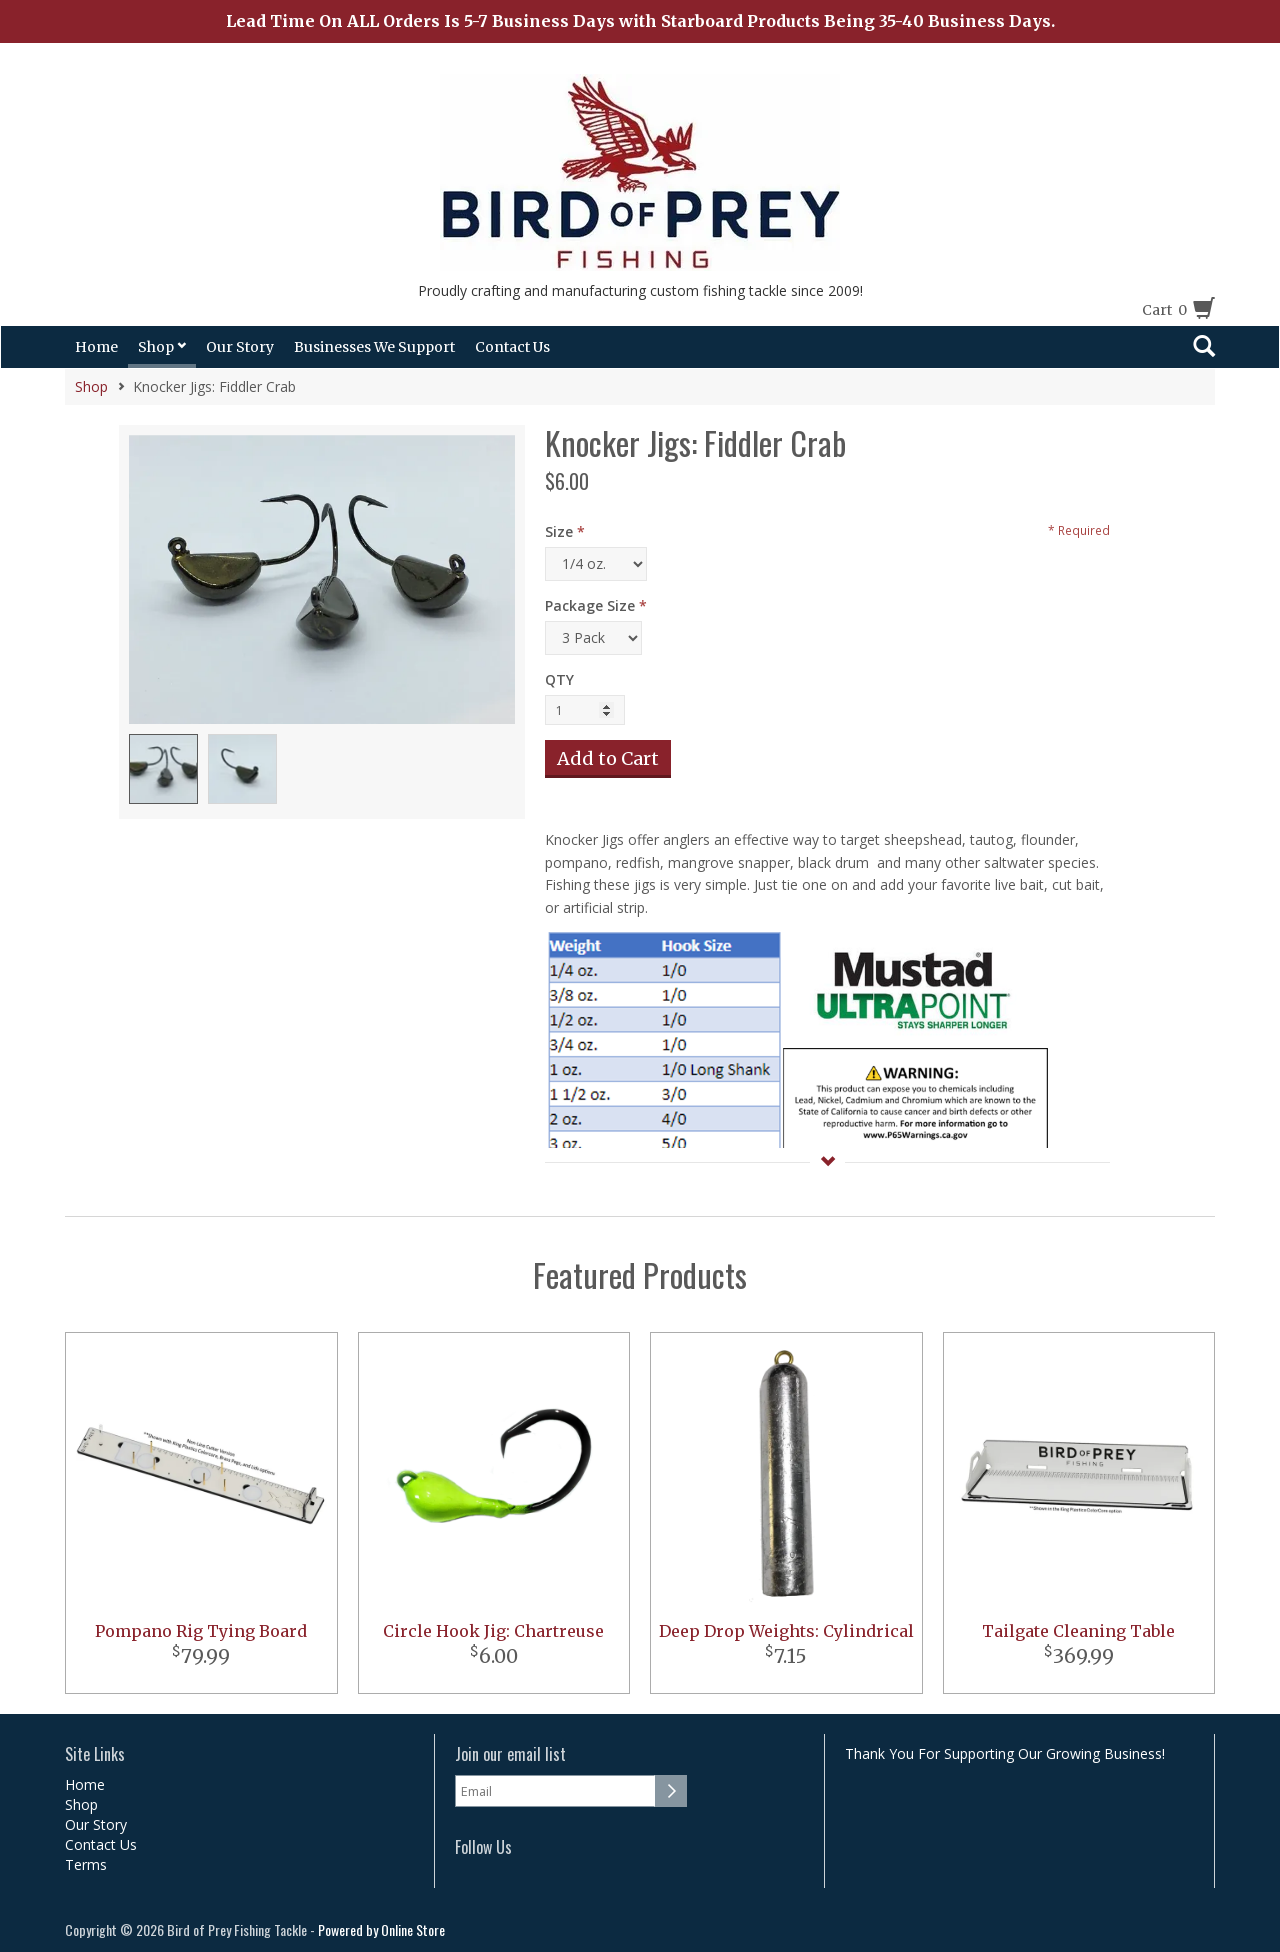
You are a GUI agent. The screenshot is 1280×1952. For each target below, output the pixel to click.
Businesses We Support (374, 347)
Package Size (590, 605)
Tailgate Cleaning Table (1078, 1631)
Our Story (240, 347)
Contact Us (512, 347)
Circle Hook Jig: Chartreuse (493, 1631)
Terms (86, 1864)
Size (559, 531)
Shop (162, 347)
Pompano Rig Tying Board (201, 1631)
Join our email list (510, 1754)
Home (96, 347)
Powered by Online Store (381, 1929)
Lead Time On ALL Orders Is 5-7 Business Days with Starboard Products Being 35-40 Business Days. (640, 21)
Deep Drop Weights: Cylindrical (786, 1631)
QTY (559, 679)
